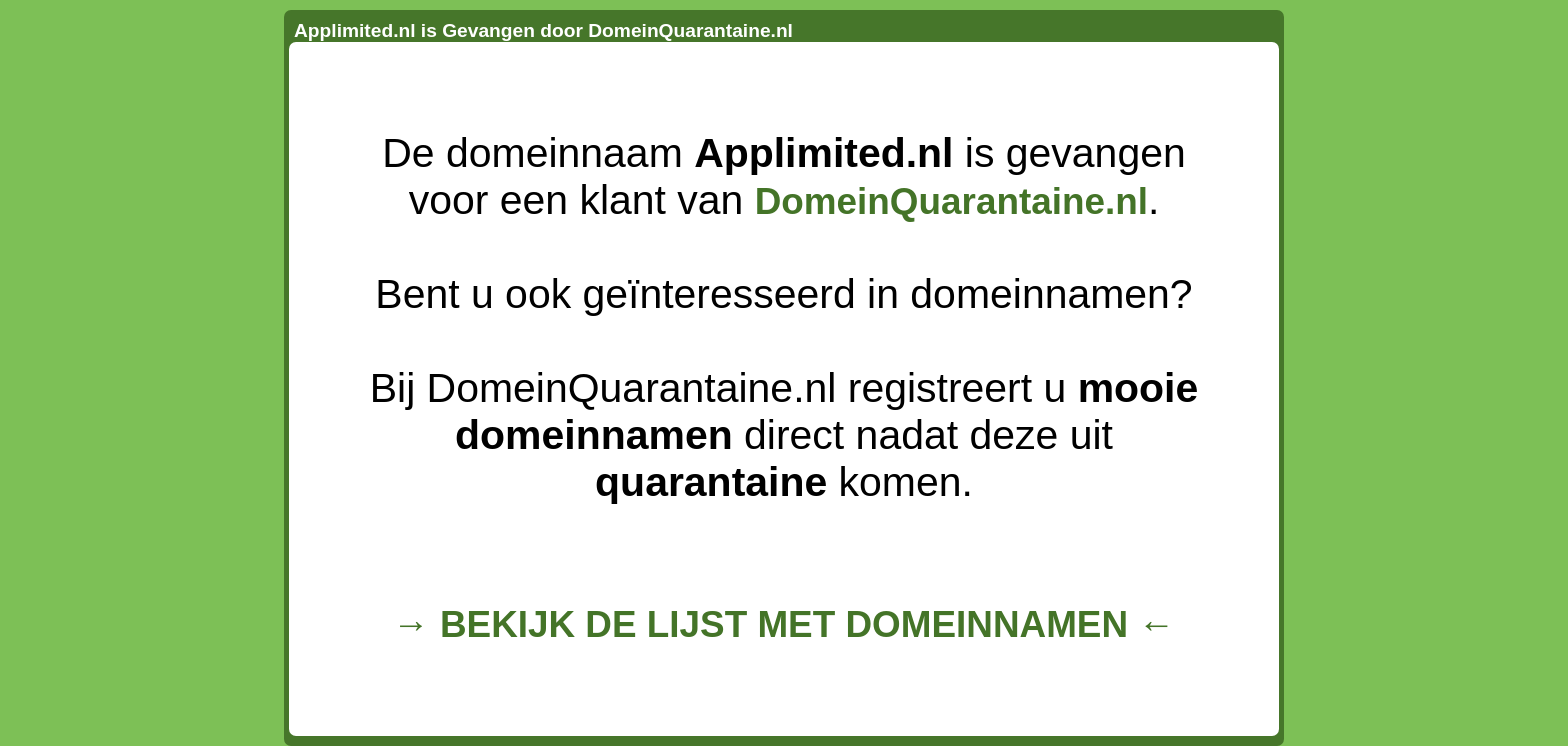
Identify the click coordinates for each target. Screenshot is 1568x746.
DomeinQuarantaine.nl (951, 201)
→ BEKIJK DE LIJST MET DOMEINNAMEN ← (784, 624)
